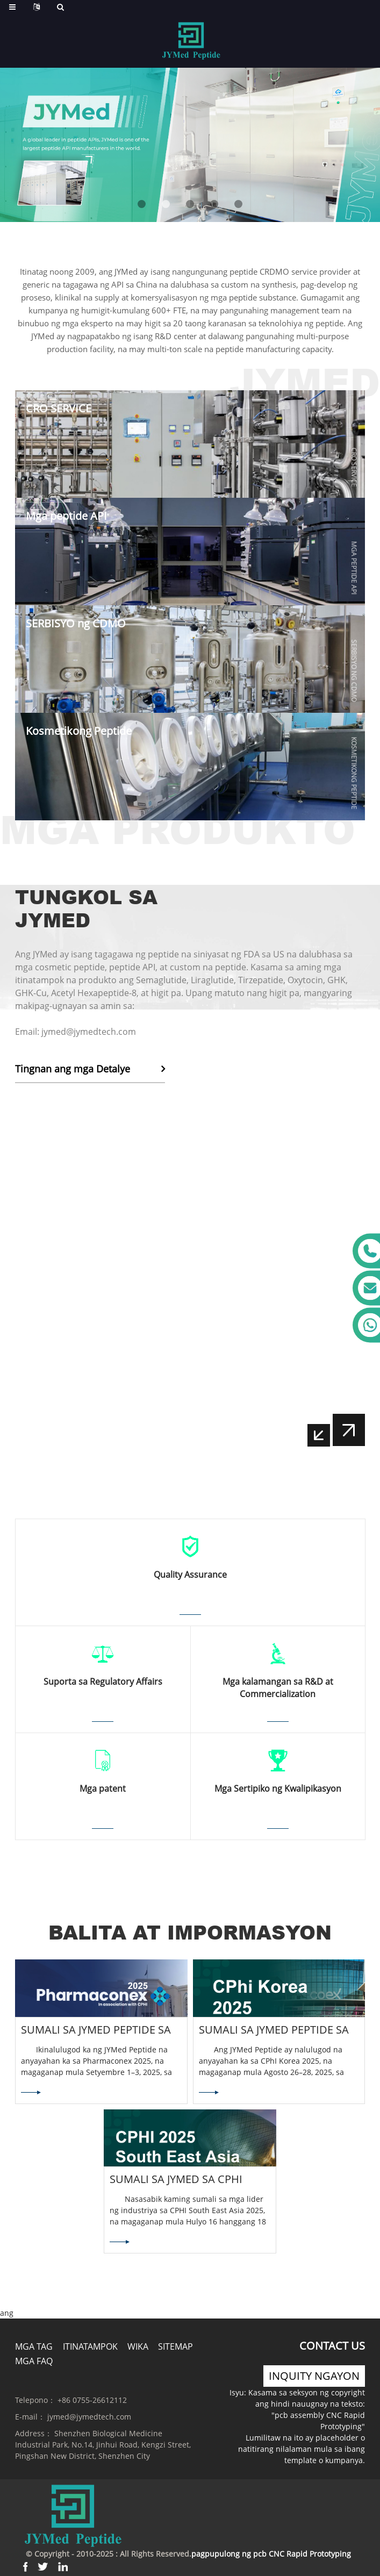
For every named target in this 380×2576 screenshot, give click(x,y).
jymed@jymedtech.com (89, 2417)
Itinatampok (90, 2346)
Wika (137, 2346)
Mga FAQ (34, 2361)
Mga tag (34, 2346)
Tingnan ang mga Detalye (72, 1068)
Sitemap (175, 2346)
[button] (142, 204)
